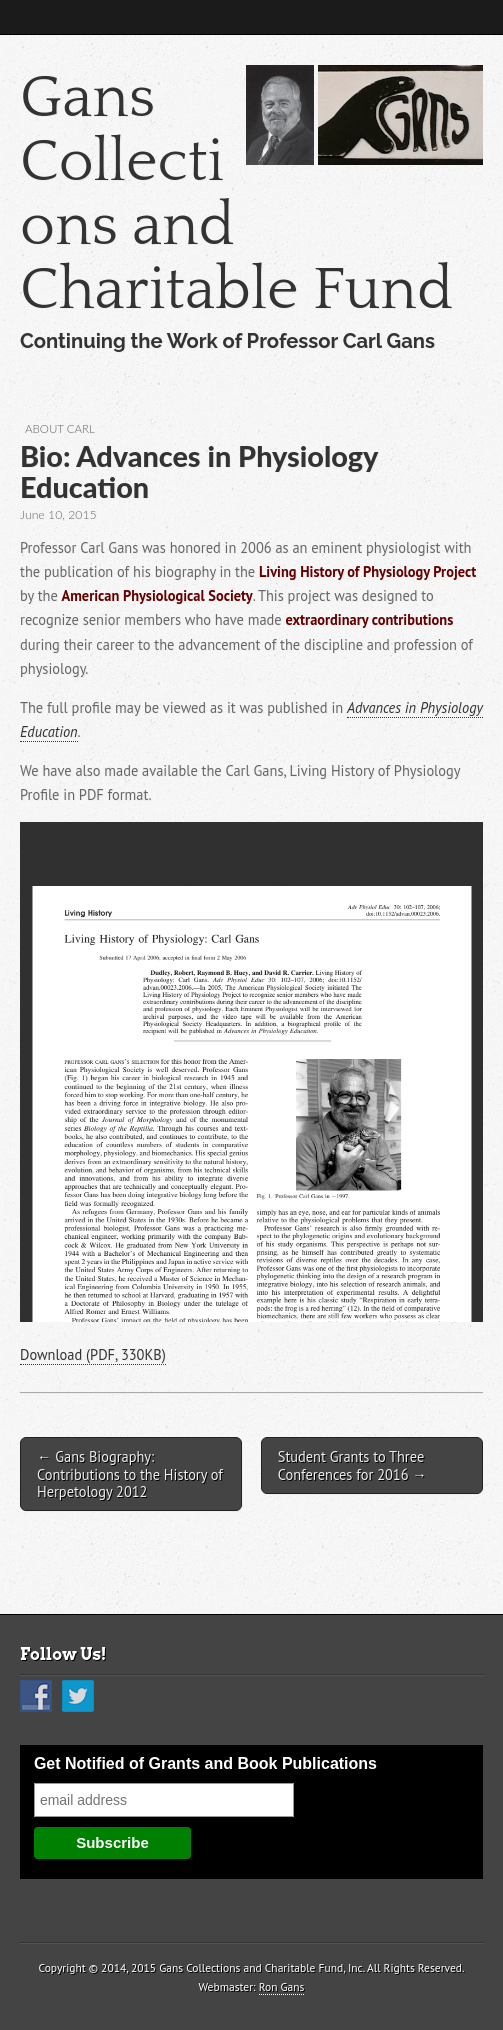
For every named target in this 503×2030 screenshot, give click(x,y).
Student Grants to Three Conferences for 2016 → (352, 1465)
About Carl (60, 428)
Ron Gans (282, 1986)
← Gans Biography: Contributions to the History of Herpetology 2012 (130, 1474)
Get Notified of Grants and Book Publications (205, 1763)
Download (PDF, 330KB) (93, 1354)
